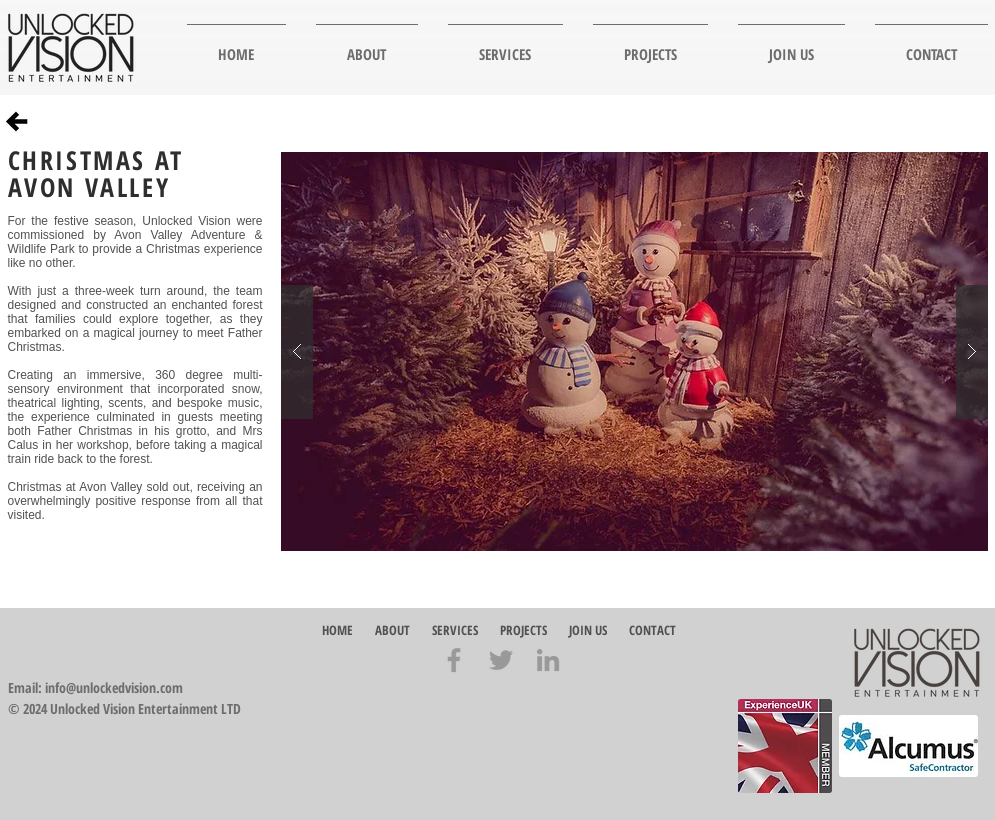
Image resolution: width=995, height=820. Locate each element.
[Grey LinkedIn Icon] (548, 660)
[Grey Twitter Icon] (501, 660)
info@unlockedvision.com (114, 687)
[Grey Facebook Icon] (454, 660)
